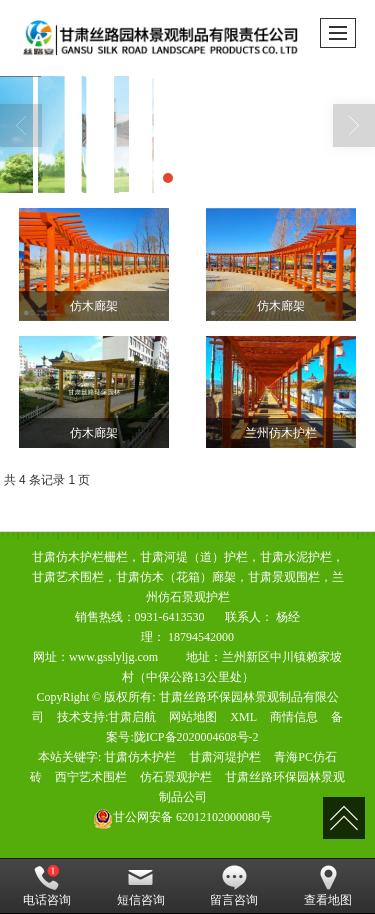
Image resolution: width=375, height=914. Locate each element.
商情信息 (294, 717)
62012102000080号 (182, 817)
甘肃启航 (132, 717)
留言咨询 (234, 886)
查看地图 (328, 886)
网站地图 (193, 717)
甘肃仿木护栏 (140, 757)
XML (243, 717)
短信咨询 (141, 886)
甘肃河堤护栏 (225, 757)
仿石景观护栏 (176, 777)
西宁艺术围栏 (91, 777)
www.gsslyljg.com (113, 657)
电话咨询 (47, 886)
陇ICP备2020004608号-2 (196, 737)
